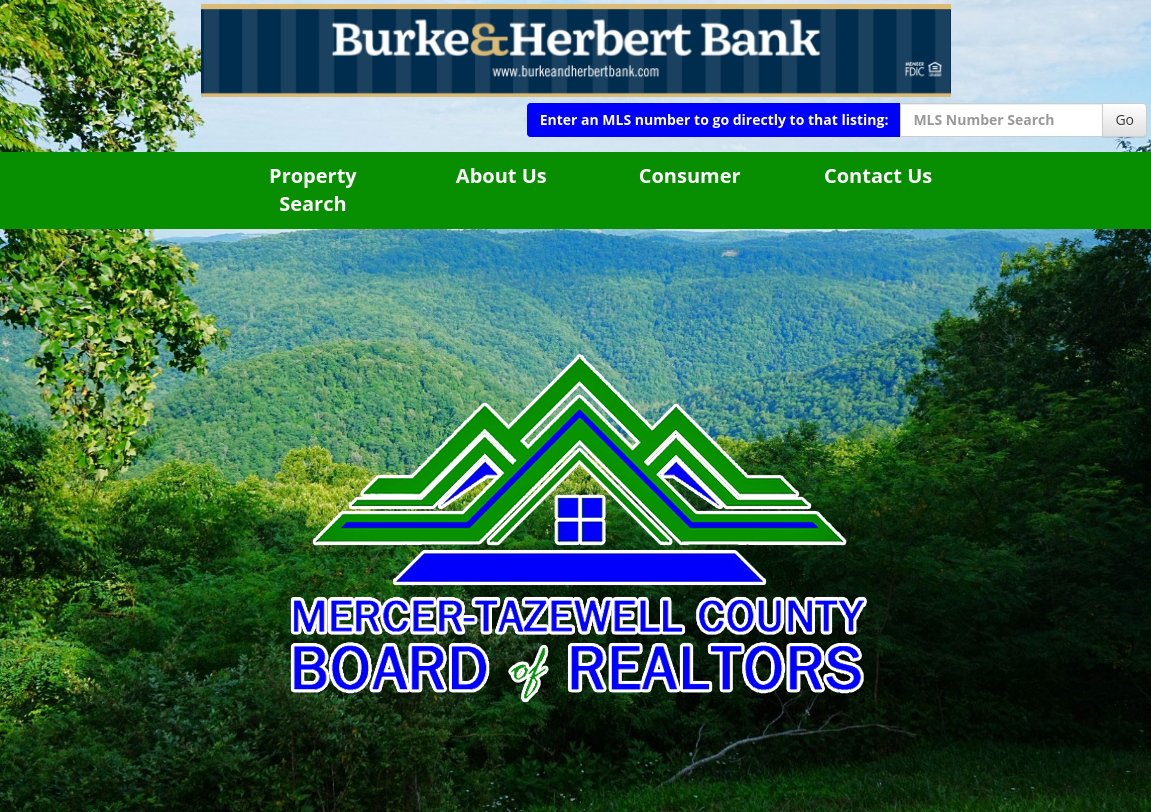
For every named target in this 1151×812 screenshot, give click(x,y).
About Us (501, 175)
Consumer (690, 175)
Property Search (313, 190)
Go (1124, 119)
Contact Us (878, 175)
